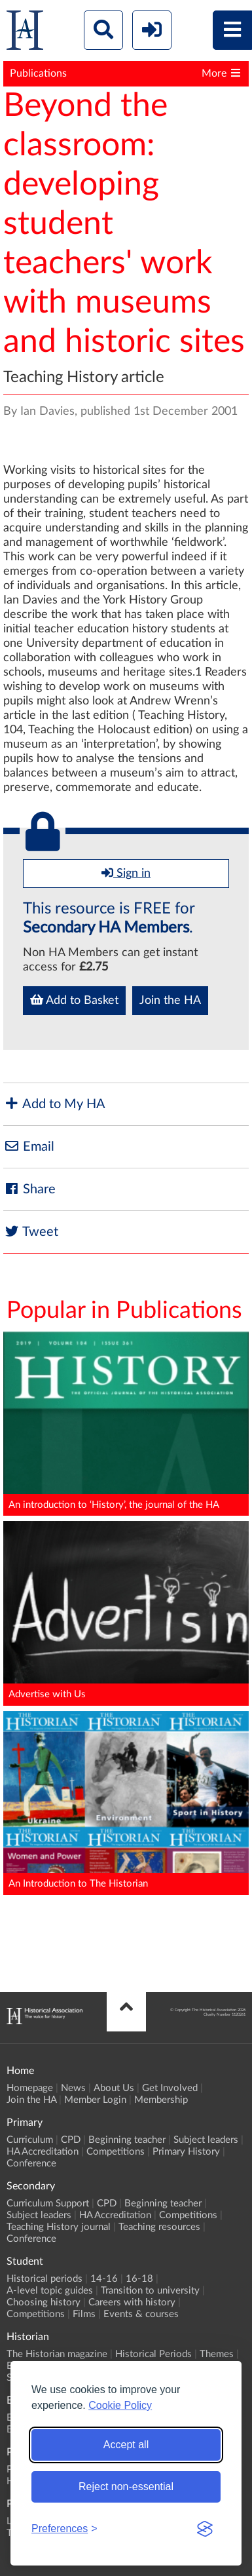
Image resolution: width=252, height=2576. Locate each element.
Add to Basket (74, 1000)
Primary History (186, 2152)
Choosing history (44, 2302)
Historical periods (44, 2279)
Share (29, 1189)
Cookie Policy (120, 2405)
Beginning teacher (127, 2140)
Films (84, 2314)
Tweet (30, 1232)
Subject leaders (205, 2140)
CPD (71, 2140)
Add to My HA (54, 1104)
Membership (161, 2100)
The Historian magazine (57, 2354)
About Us (114, 2088)
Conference (31, 2163)
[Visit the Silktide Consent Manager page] (205, 2529)
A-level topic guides (50, 2291)
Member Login (95, 2100)
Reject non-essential (126, 2486)
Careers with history (131, 2302)
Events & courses (141, 2314)
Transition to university (150, 2291)
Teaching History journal (59, 2227)
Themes (217, 2354)
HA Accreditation (43, 2152)
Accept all (126, 2444)
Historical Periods (153, 2354)
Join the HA (170, 1001)
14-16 (104, 2279)
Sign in (126, 872)
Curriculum (30, 2140)
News (73, 2088)
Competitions (115, 2152)
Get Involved (170, 2088)
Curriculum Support (48, 2203)
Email (28, 1146)
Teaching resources (159, 2227)
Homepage (30, 2088)
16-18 (139, 2279)
